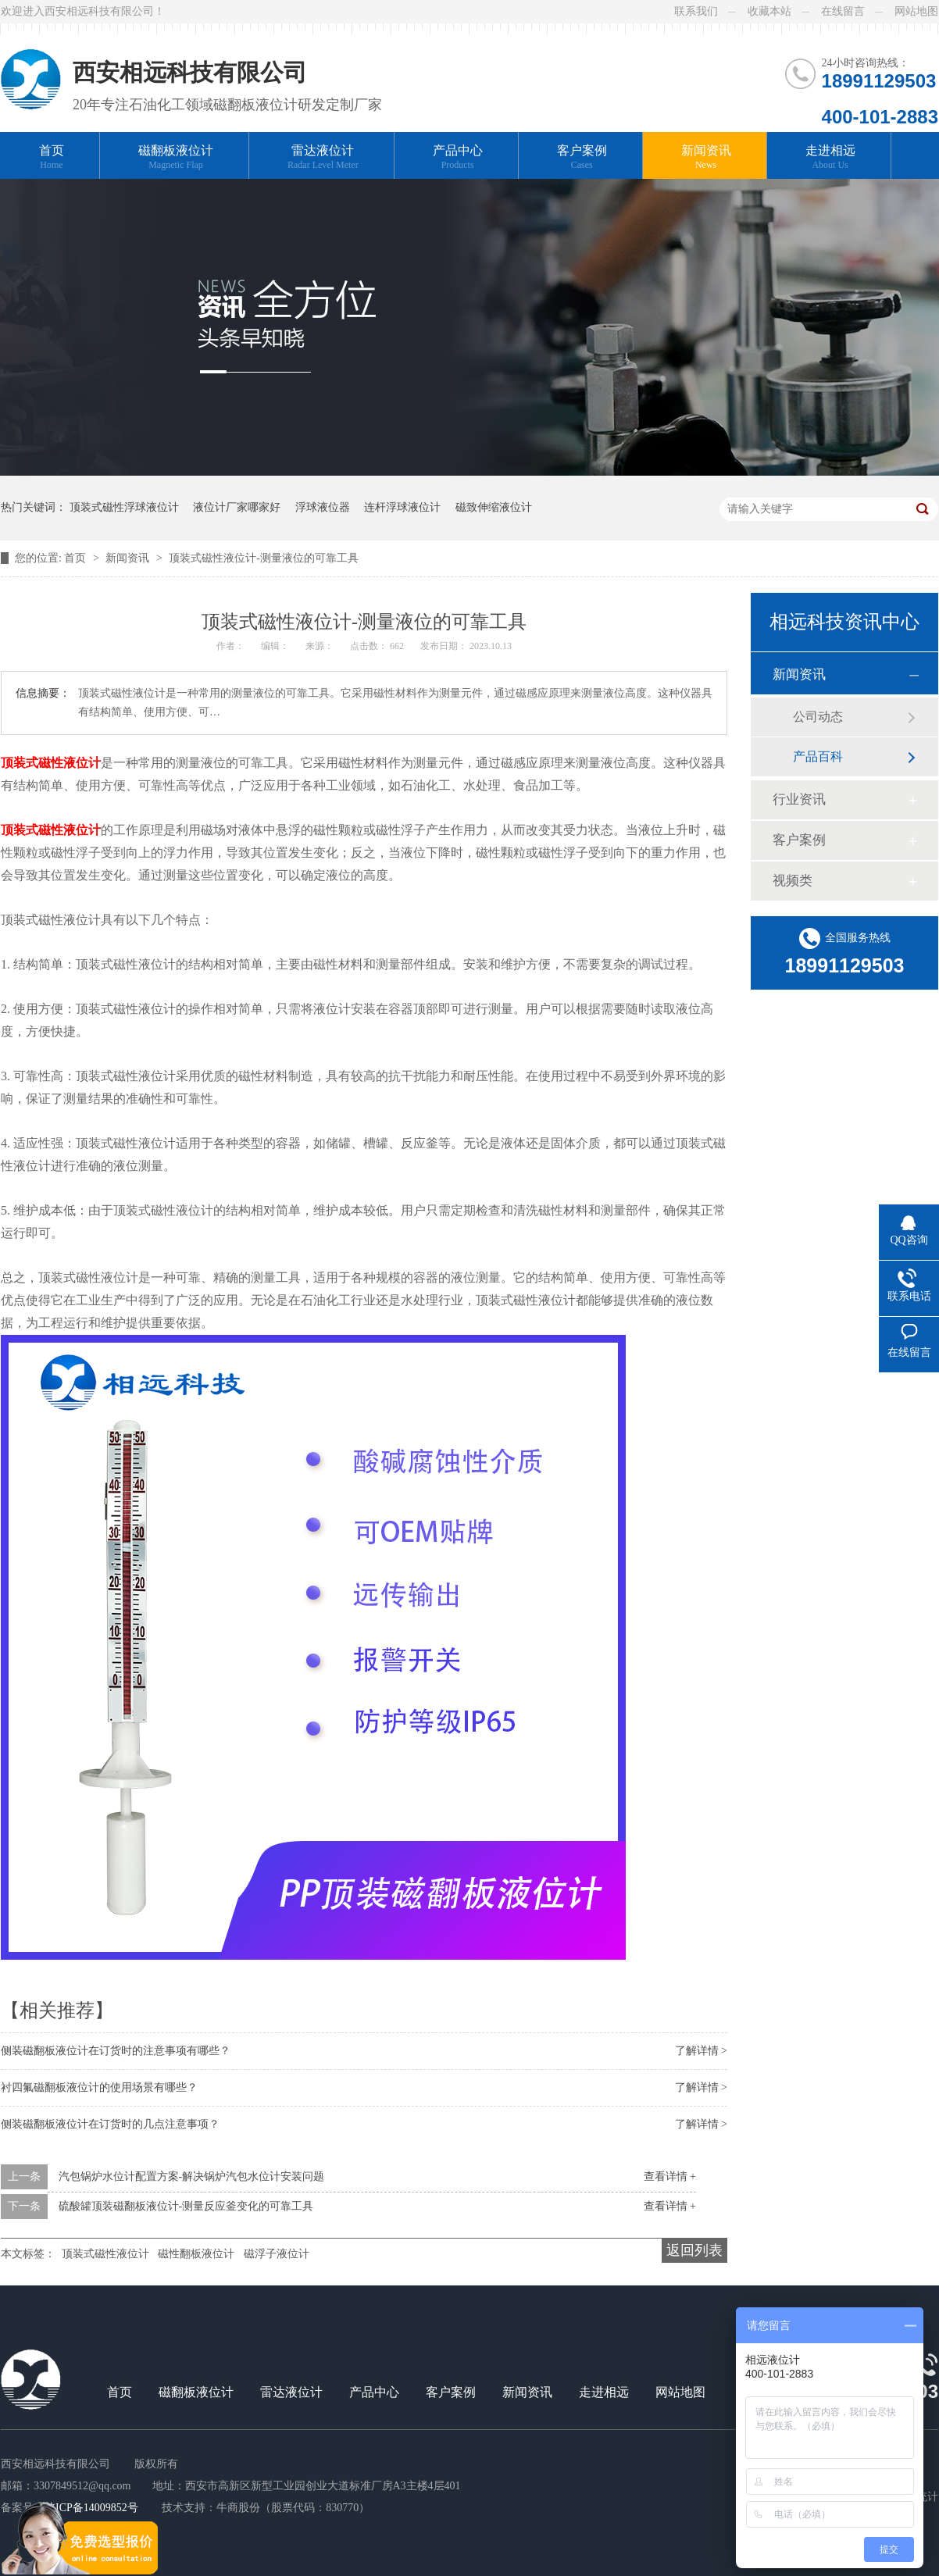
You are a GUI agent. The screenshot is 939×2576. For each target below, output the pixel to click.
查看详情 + (670, 2176)
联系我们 (696, 11)
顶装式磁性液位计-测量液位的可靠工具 (264, 558)
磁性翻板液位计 (196, 2254)
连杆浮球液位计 (402, 507)
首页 (51, 157)
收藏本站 (769, 11)
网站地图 (916, 11)
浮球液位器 (322, 507)
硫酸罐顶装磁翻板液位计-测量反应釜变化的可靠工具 (186, 2206)
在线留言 (843, 11)
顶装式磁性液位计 (51, 762)
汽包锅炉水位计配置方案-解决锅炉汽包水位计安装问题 (192, 2176)
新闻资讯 (706, 157)
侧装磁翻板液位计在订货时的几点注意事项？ (110, 2124)
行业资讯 (799, 799)
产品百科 (818, 756)
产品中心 (458, 157)
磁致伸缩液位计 (493, 507)
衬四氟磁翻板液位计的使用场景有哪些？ (99, 2087)
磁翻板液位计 (175, 157)
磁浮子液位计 (276, 2254)
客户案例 (582, 157)
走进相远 (830, 157)
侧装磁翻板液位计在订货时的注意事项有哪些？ (115, 2051)
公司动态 (818, 716)
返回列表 (694, 2250)
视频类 (792, 880)
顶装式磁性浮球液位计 (124, 507)
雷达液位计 (323, 157)
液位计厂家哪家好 (236, 507)
